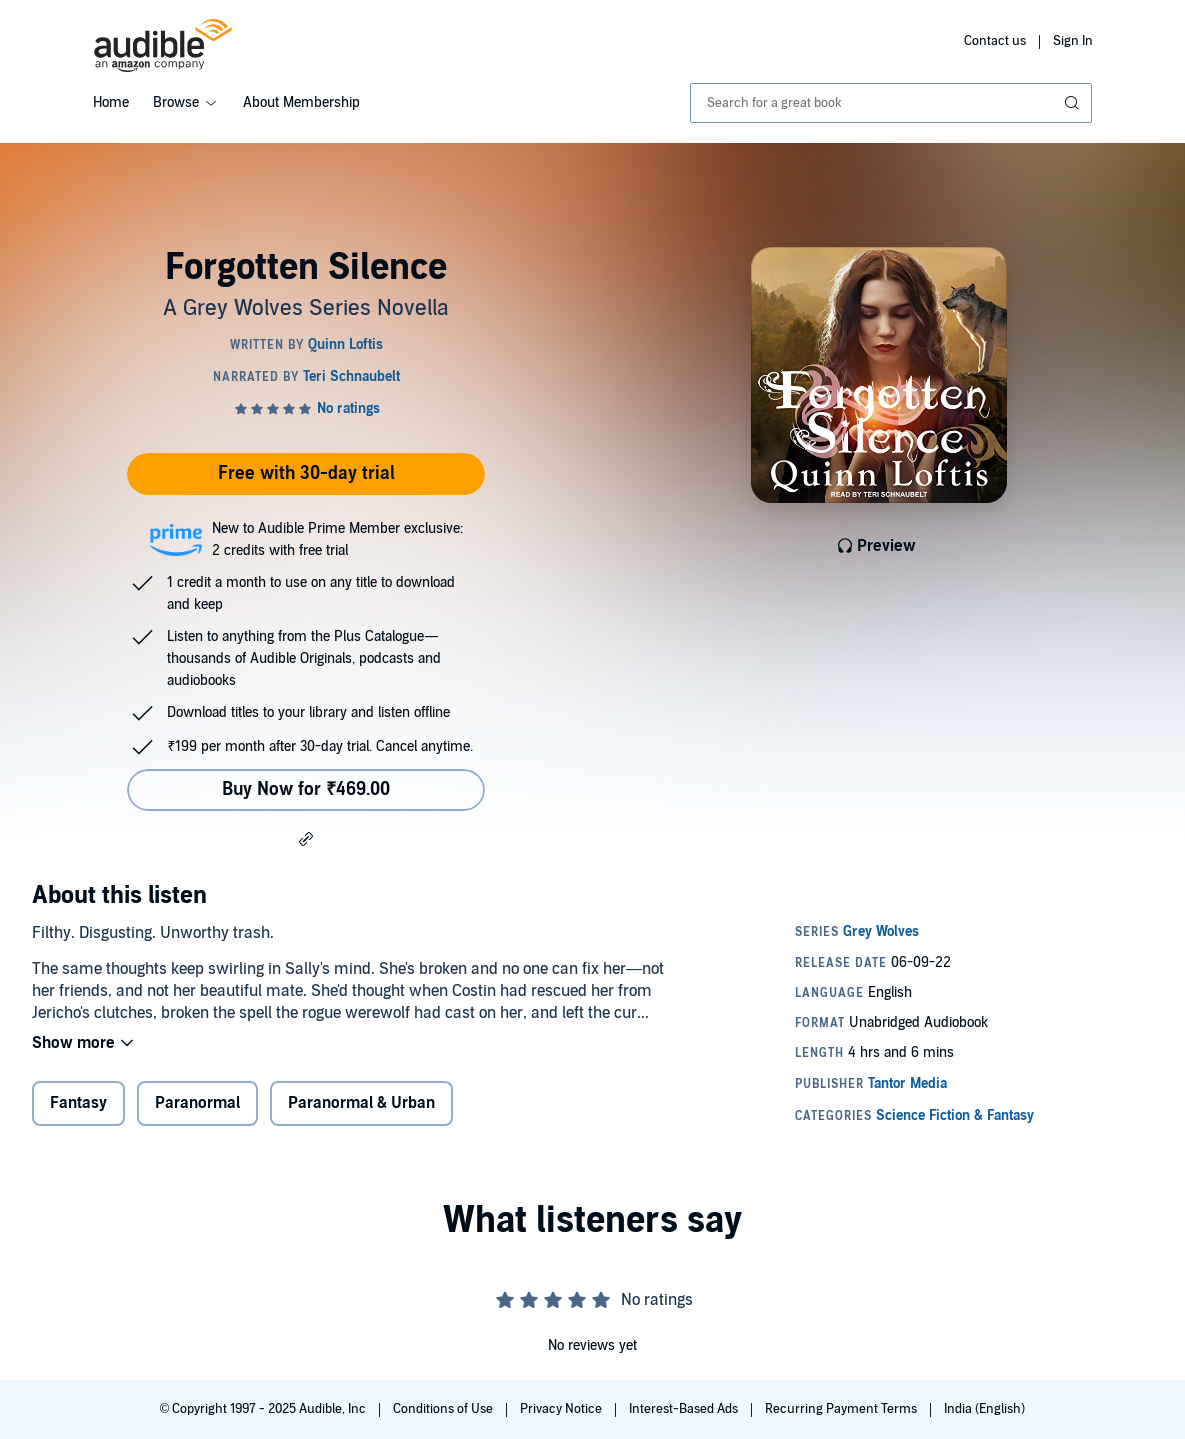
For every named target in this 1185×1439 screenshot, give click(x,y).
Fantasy (78, 1103)
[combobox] (891, 103)
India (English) (984, 1409)
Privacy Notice (562, 1409)
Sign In (1073, 41)
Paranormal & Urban (361, 1103)
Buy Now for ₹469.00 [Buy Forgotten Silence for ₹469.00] (306, 789)
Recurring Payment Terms (842, 1409)
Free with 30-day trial (306, 473)
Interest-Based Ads (685, 1409)
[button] (306, 838)
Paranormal (197, 1103)
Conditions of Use (444, 1409)
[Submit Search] (1074, 103)
